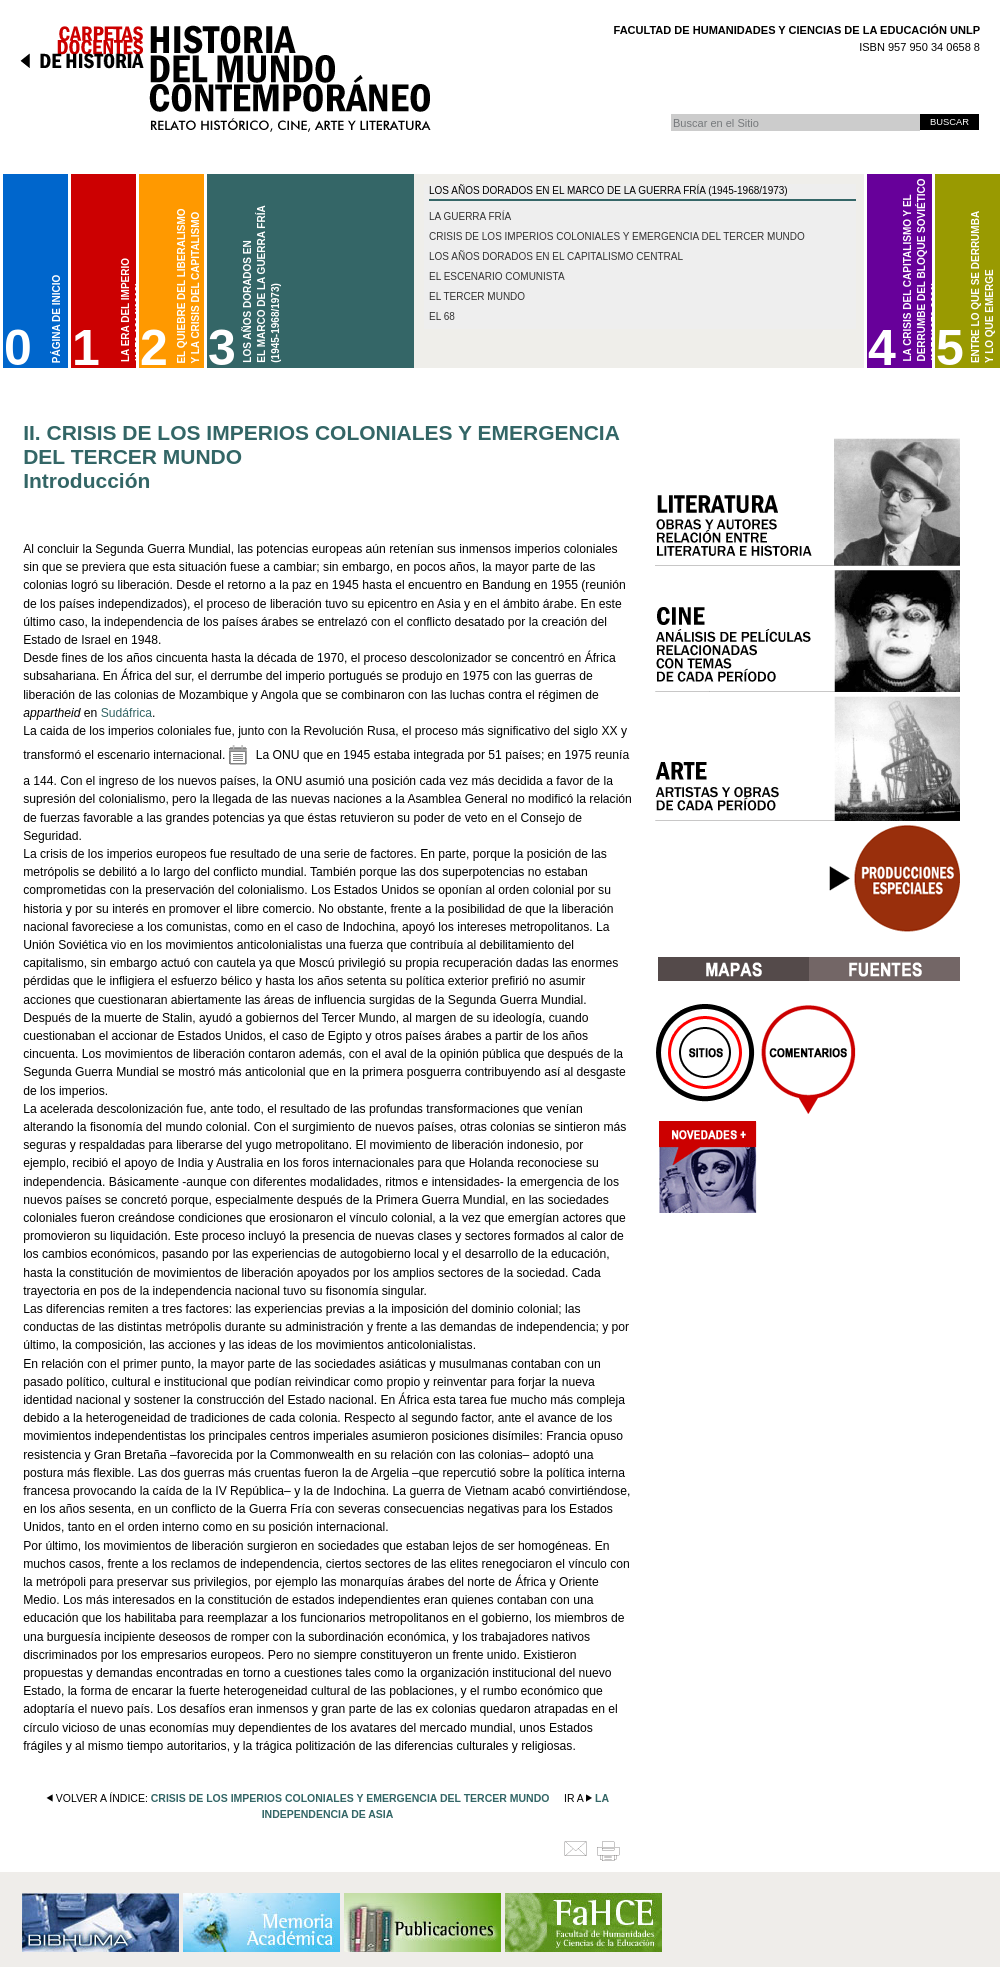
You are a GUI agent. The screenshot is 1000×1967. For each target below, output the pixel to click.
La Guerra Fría (470, 216)
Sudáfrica (126, 713)
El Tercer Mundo (477, 296)
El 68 (442, 316)
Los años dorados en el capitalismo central (556, 256)
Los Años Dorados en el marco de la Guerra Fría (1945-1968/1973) (608, 190)
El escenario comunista (497, 276)
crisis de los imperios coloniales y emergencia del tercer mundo (350, 1798)
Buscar (670, 113)
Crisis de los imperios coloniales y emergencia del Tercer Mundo (617, 236)
